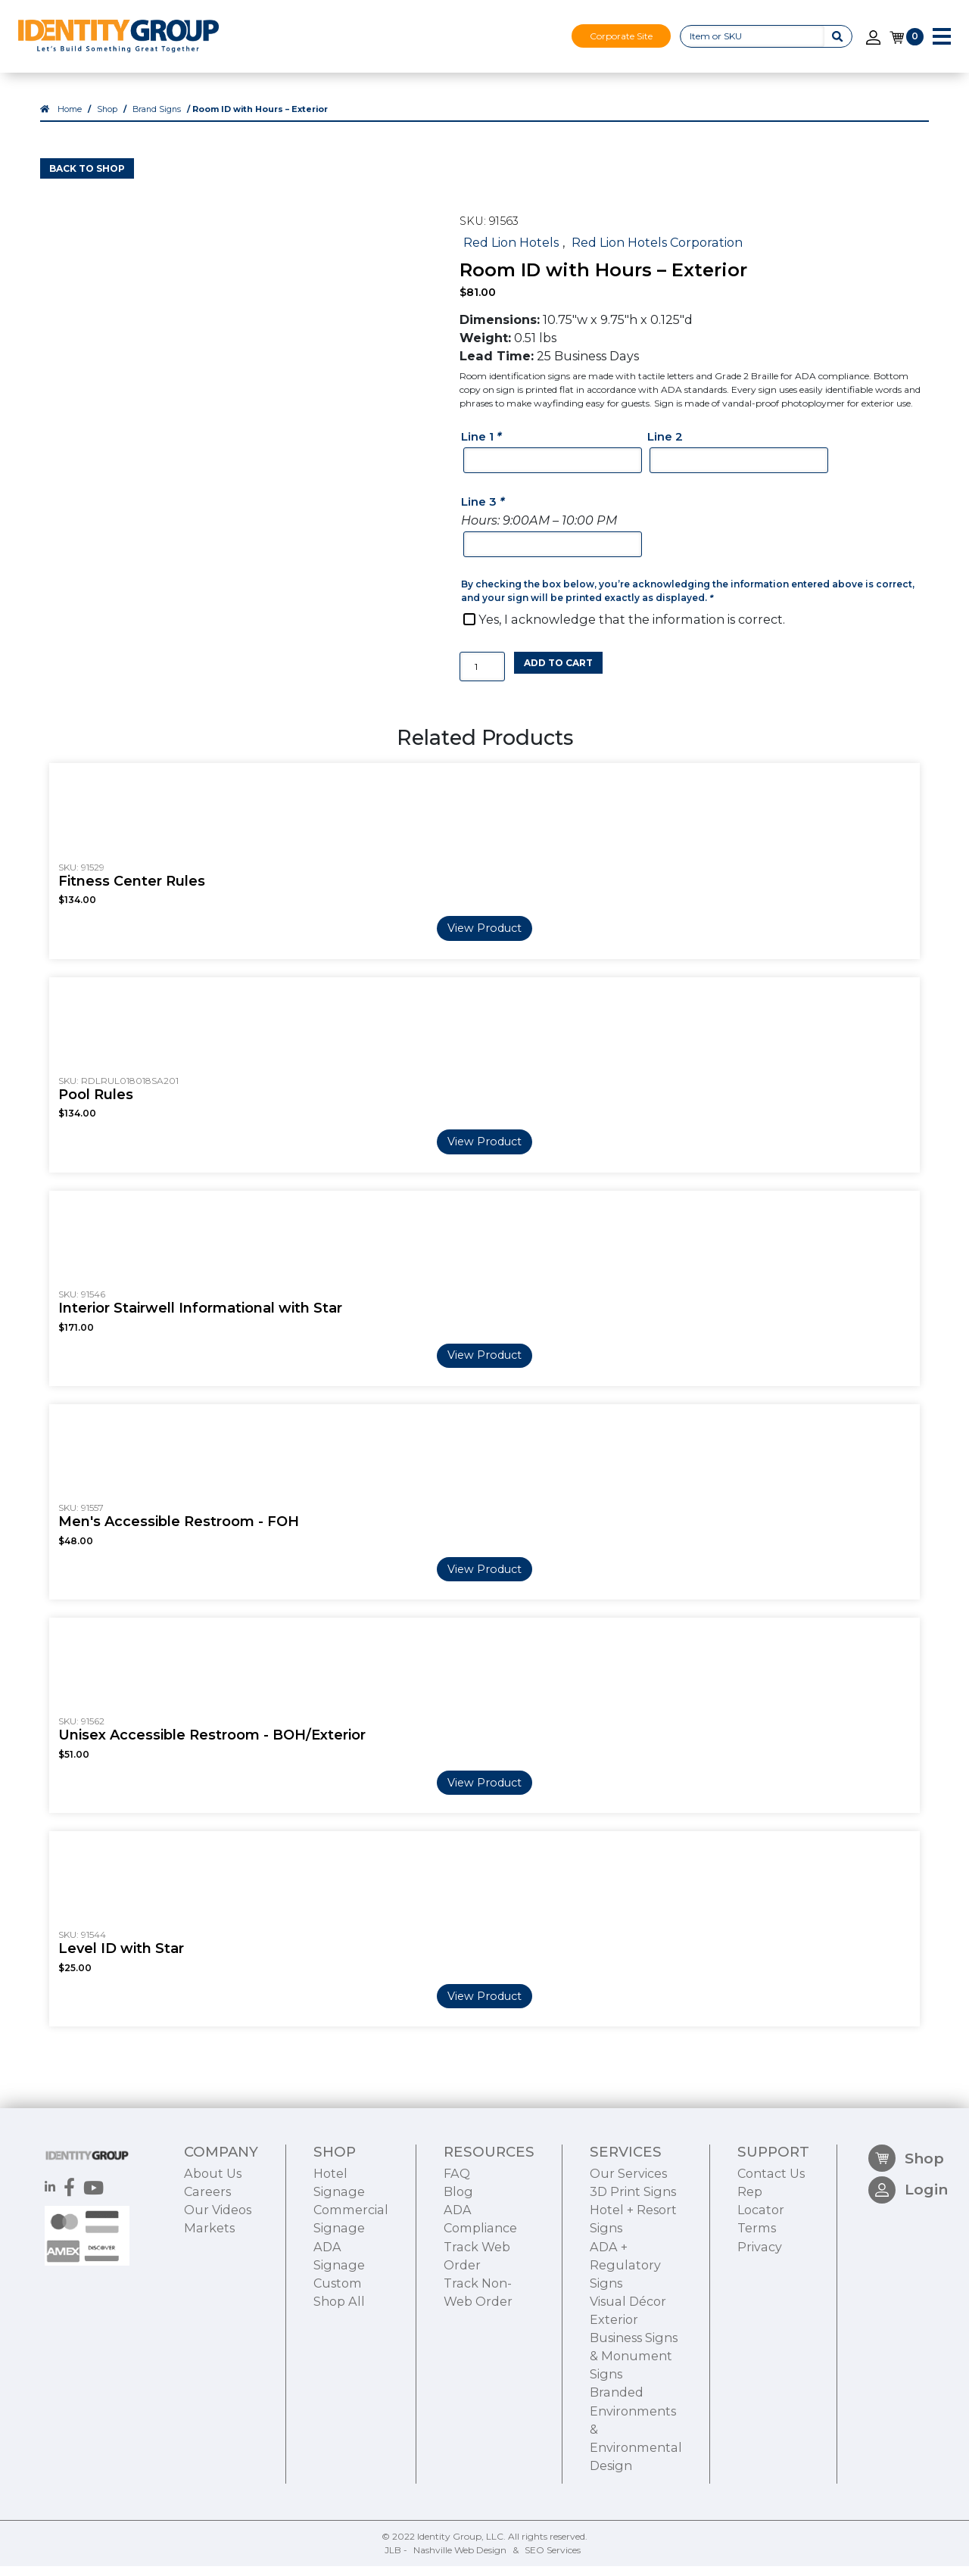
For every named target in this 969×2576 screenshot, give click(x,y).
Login (908, 2277)
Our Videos (217, 2292)
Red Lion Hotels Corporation (657, 251)
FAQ (457, 2255)
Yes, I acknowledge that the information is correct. (631, 629)
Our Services (628, 2255)
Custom (337, 2365)
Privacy (759, 2329)
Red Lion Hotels (511, 251)
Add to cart (558, 671)
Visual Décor (628, 2383)
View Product (484, 938)
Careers (207, 2274)
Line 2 (665, 446)
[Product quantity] (482, 676)
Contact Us (771, 2255)
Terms (756, 2310)
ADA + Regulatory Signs (625, 2347)
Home (70, 119)
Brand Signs (156, 119)
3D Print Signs (633, 2274)
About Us (212, 2255)
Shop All (339, 2383)
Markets (209, 2310)
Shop (107, 119)
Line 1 (482, 446)
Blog (458, 2274)
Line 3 (484, 511)
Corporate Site (621, 36)
